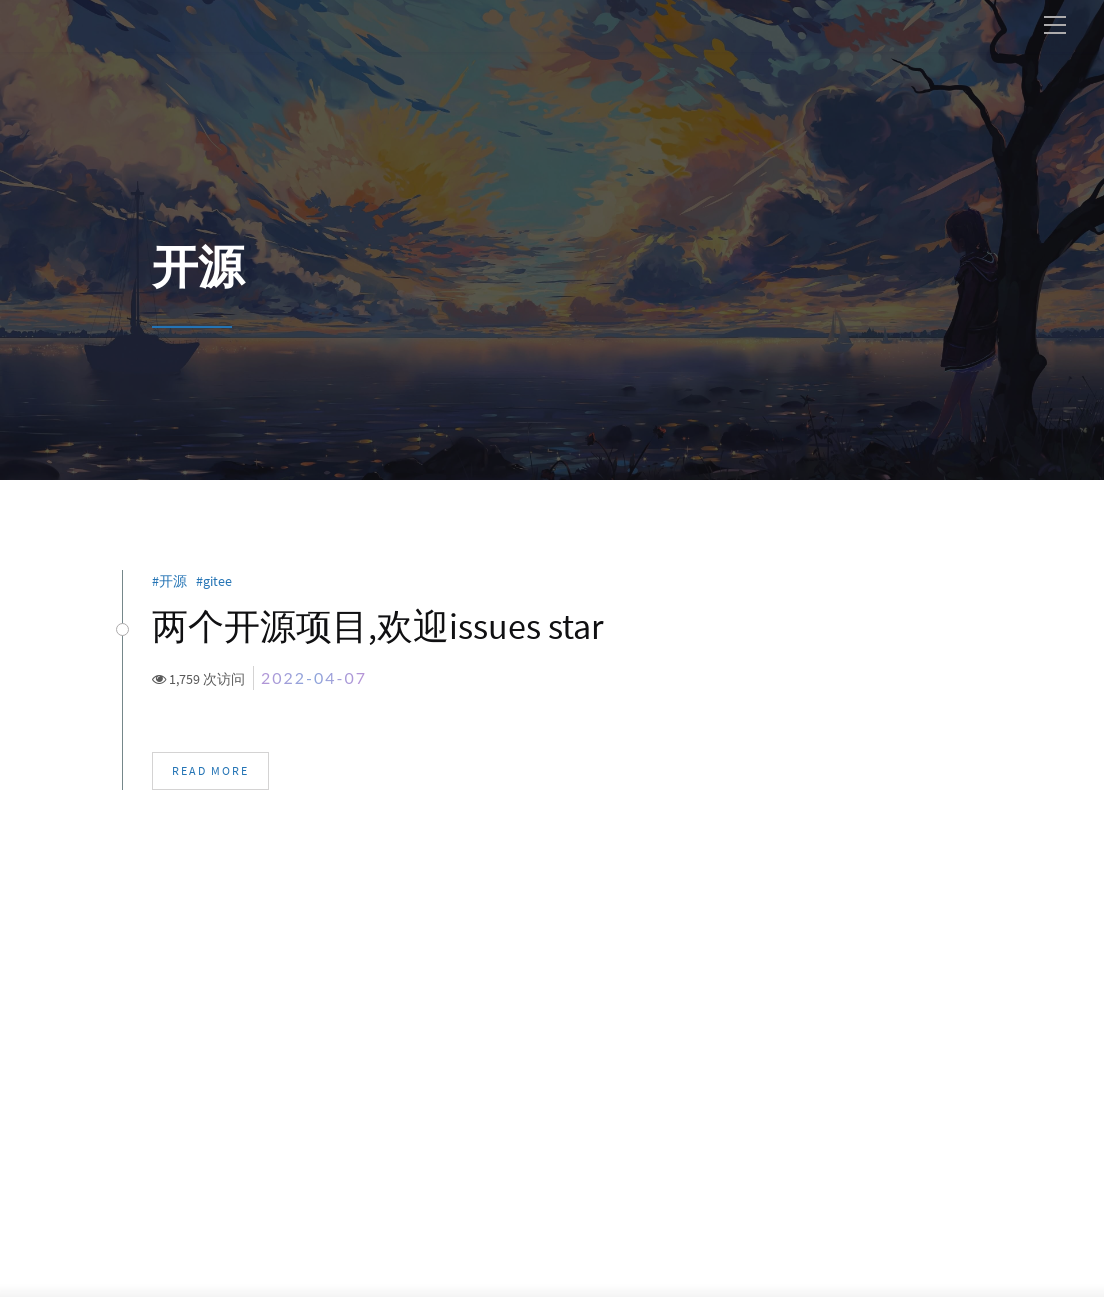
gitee (220, 581)
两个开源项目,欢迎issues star (377, 626)
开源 (176, 581)
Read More (210, 771)
